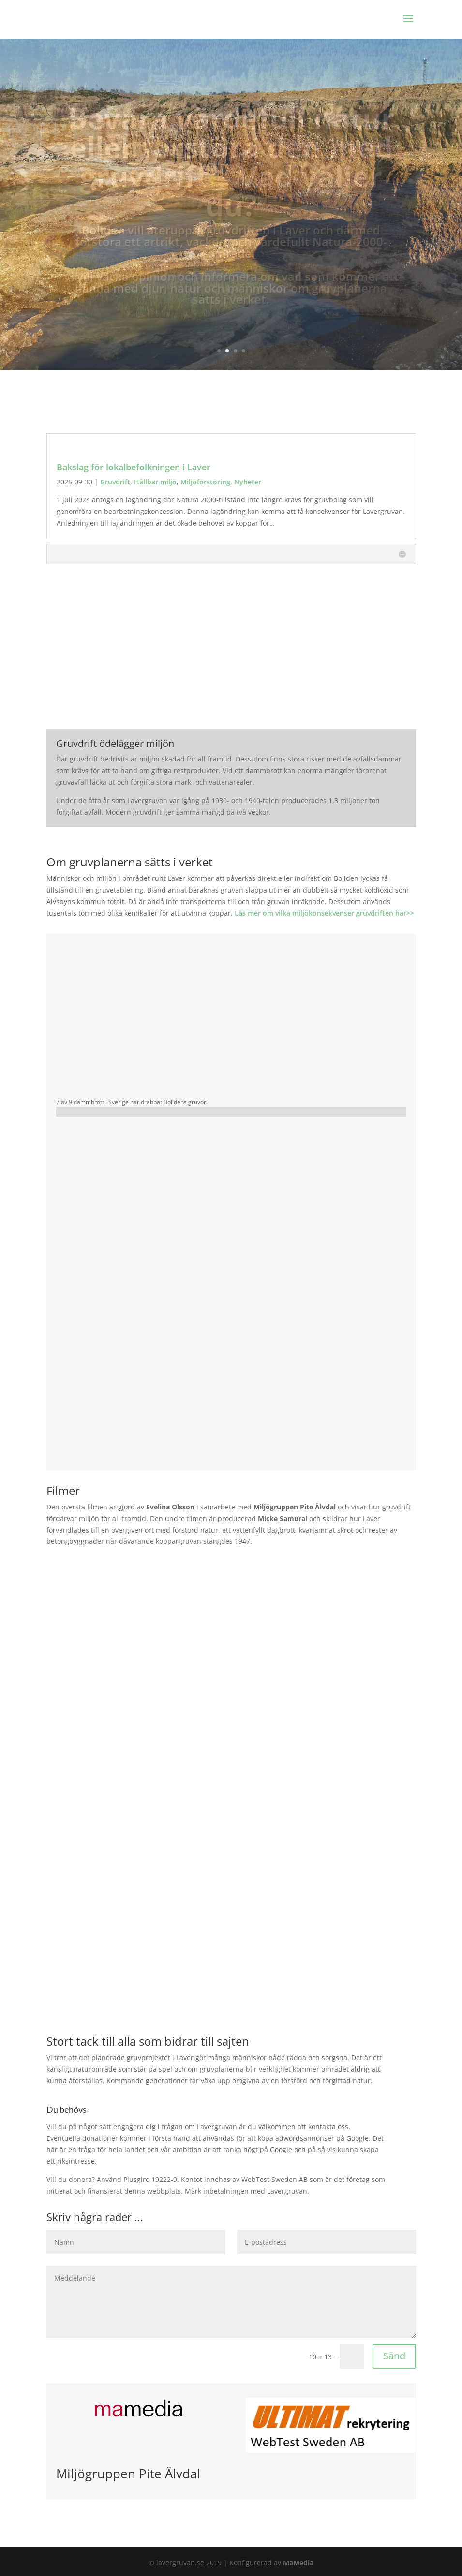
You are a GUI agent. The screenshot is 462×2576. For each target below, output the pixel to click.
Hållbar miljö (155, 481)
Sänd (394, 2355)
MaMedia (298, 2562)
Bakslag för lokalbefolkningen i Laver (133, 467)
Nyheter (247, 481)
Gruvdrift (115, 481)
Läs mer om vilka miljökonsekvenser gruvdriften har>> (324, 913)
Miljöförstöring (205, 481)
